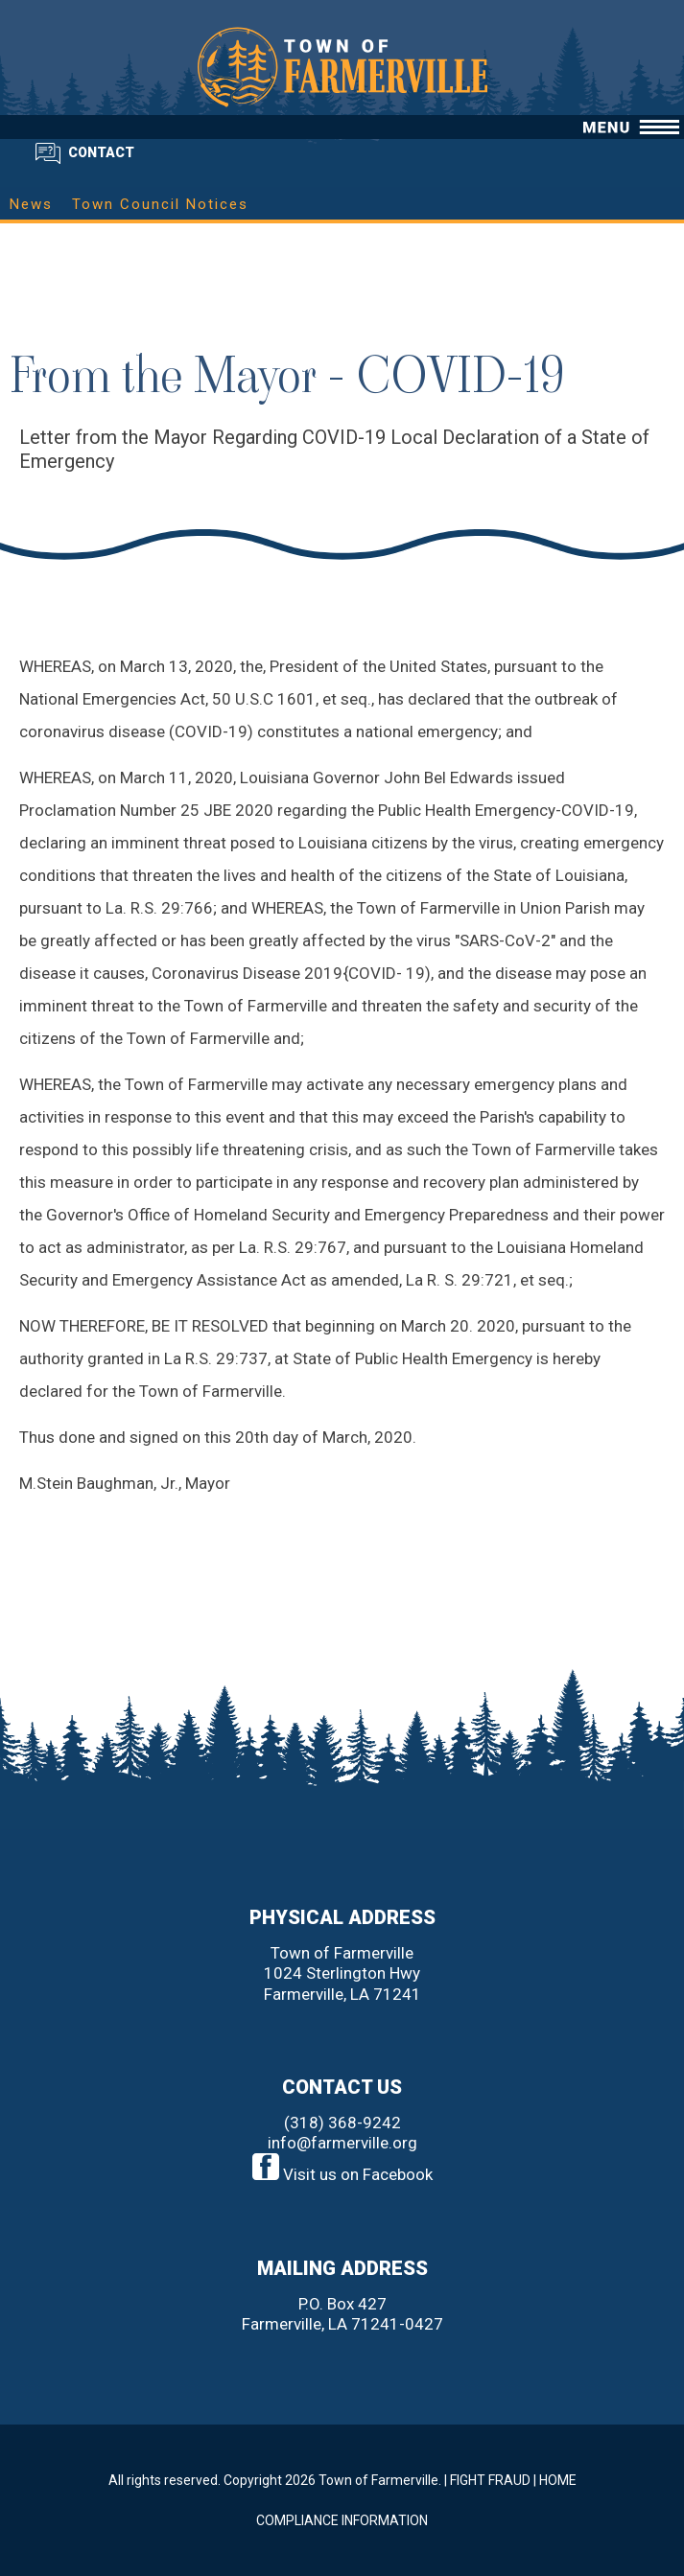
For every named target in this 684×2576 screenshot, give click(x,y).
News (31, 204)
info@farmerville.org (342, 2142)
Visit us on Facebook (342, 2174)
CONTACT (101, 152)
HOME (558, 2480)
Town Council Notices (160, 204)
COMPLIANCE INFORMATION (342, 2520)
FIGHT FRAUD (490, 2480)
